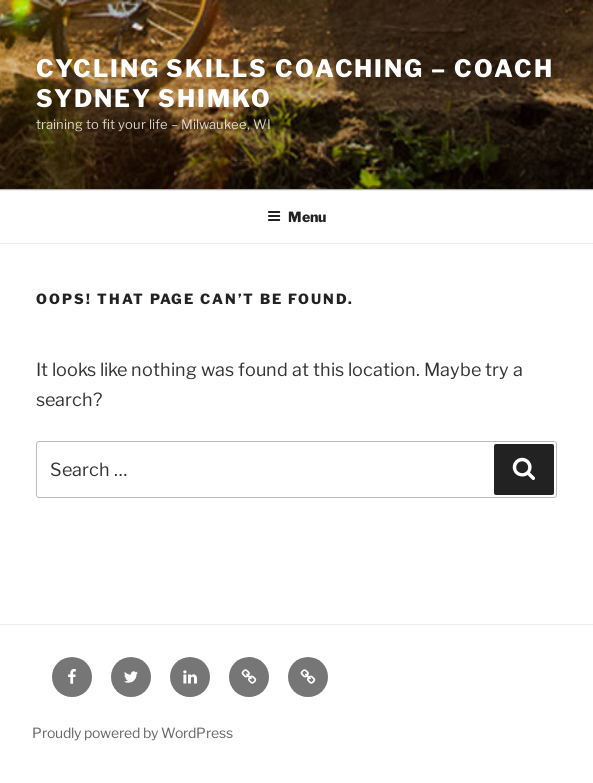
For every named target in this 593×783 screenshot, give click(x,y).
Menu (296, 216)
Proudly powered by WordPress (132, 732)
